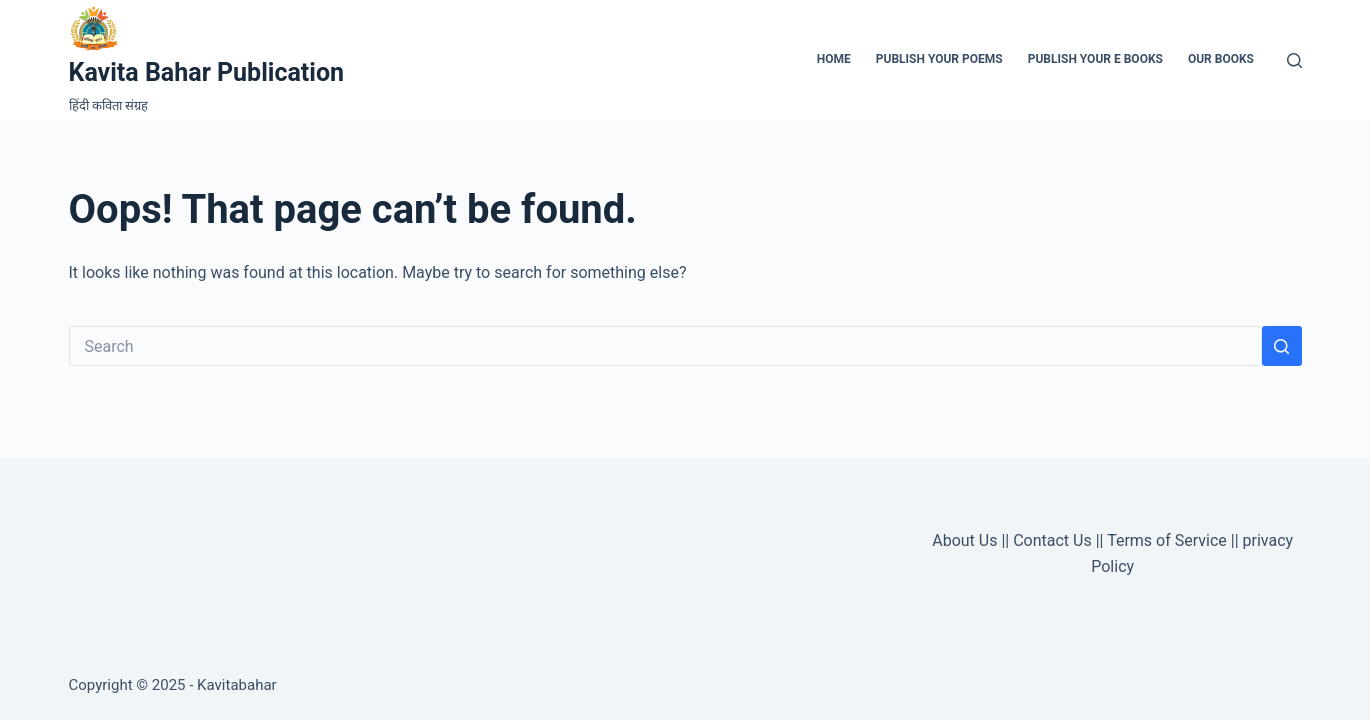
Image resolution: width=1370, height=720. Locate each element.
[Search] (1294, 60)
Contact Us (1052, 540)
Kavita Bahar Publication (207, 72)
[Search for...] (665, 346)
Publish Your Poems (939, 59)
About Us (964, 540)
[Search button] (1282, 346)
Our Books (1221, 59)
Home (834, 59)
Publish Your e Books (1095, 59)
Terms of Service (1167, 540)
